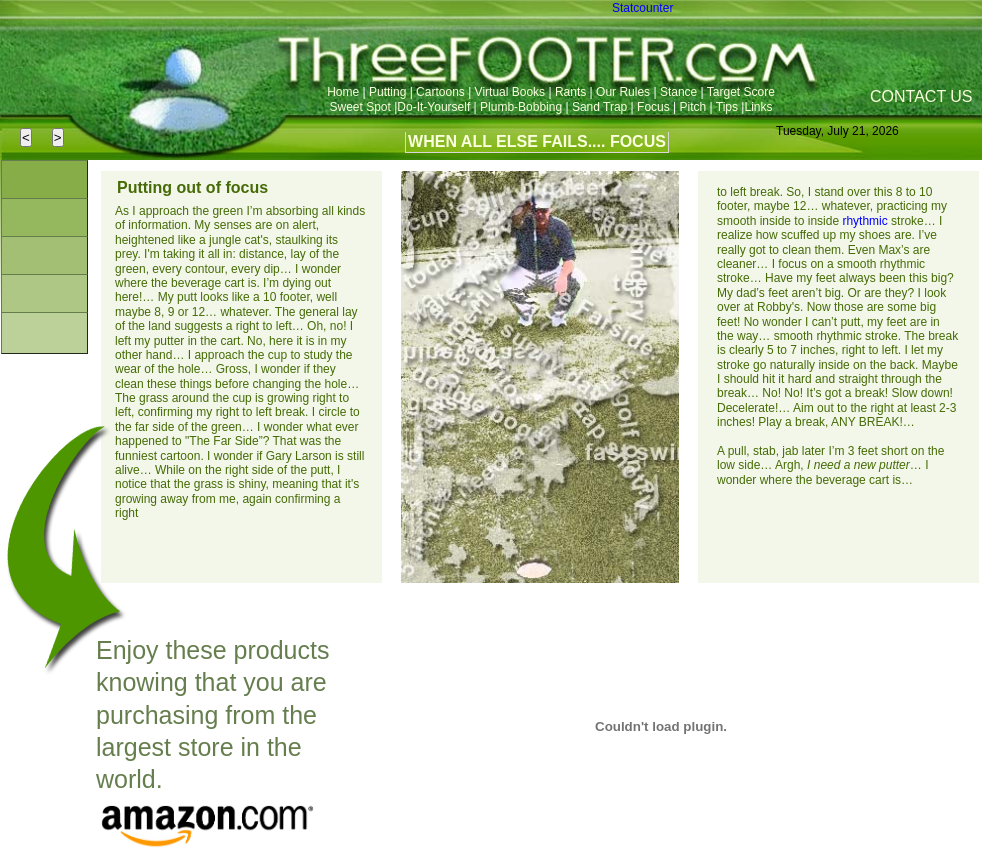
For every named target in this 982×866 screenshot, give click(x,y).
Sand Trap (599, 107)
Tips (727, 107)
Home (343, 92)
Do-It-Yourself (435, 107)
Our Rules (623, 92)
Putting (387, 92)
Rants (570, 92)
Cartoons (440, 92)
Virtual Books (510, 92)
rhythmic (864, 221)
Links (758, 107)
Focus (653, 107)
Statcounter (642, 8)
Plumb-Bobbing (522, 107)
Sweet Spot (360, 107)
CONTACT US (921, 96)
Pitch (695, 107)
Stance (678, 92)
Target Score (741, 92)
